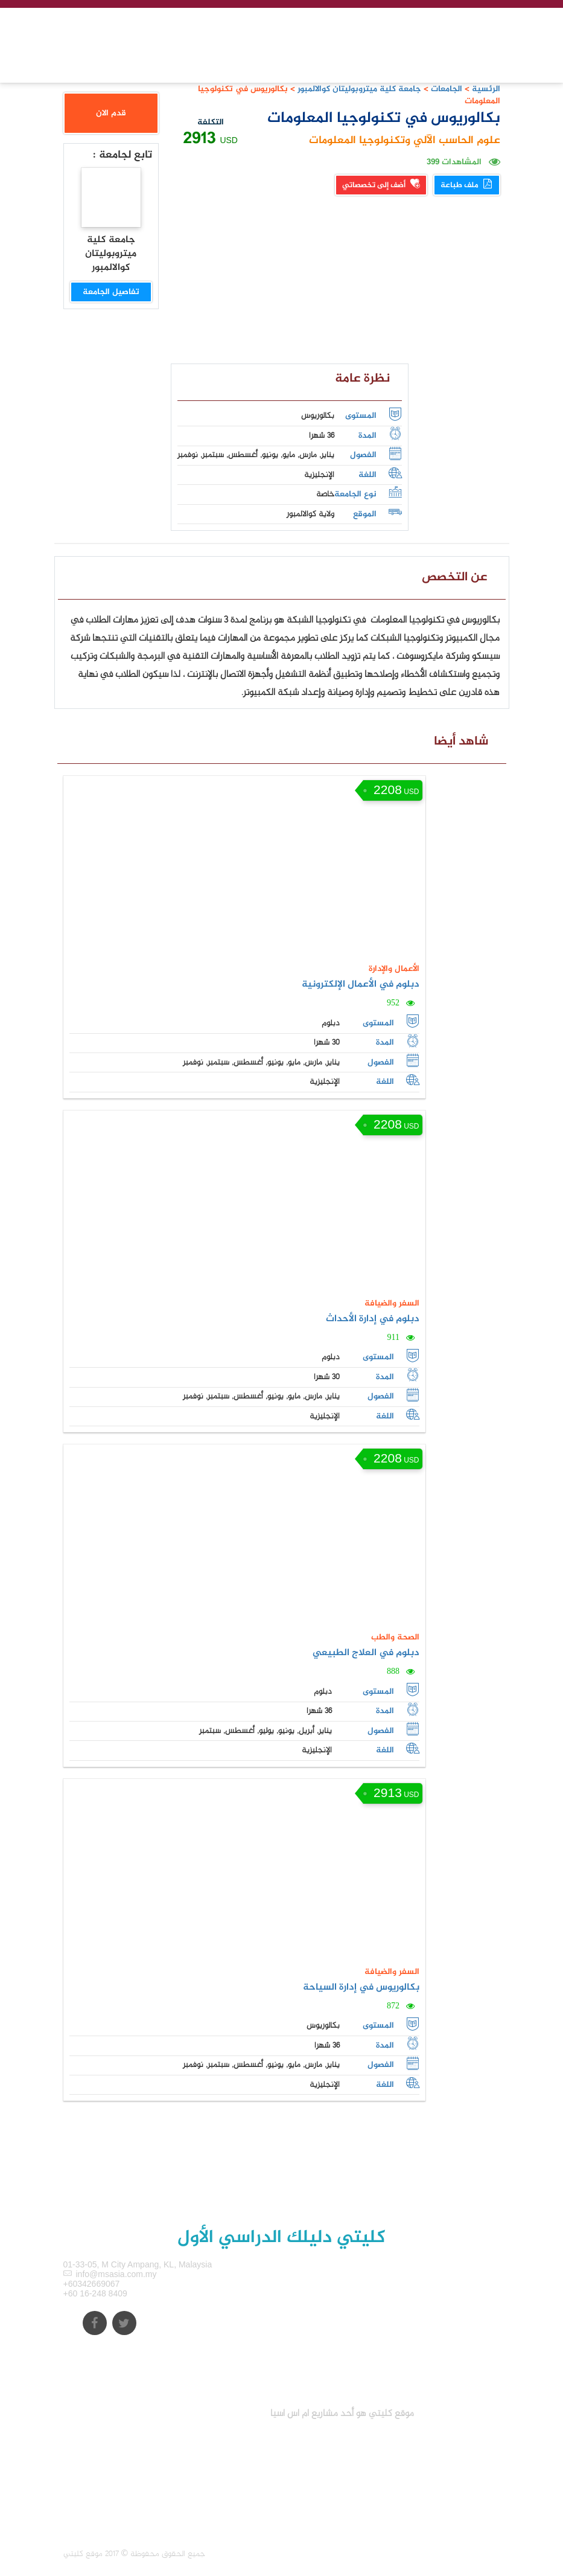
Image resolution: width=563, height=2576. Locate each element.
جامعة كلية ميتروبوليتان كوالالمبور (358, 89)
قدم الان (111, 113)
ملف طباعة (467, 185)
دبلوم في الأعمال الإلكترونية (360, 984)
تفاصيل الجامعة (111, 292)
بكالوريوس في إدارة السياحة (361, 1987)
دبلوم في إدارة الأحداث (372, 1319)
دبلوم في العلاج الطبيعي (366, 1653)
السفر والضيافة (391, 1303)
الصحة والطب (395, 1637)
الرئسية (486, 89)
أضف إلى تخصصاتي (381, 185)
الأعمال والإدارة (394, 969)
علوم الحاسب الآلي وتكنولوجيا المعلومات (404, 141)
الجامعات (446, 89)
